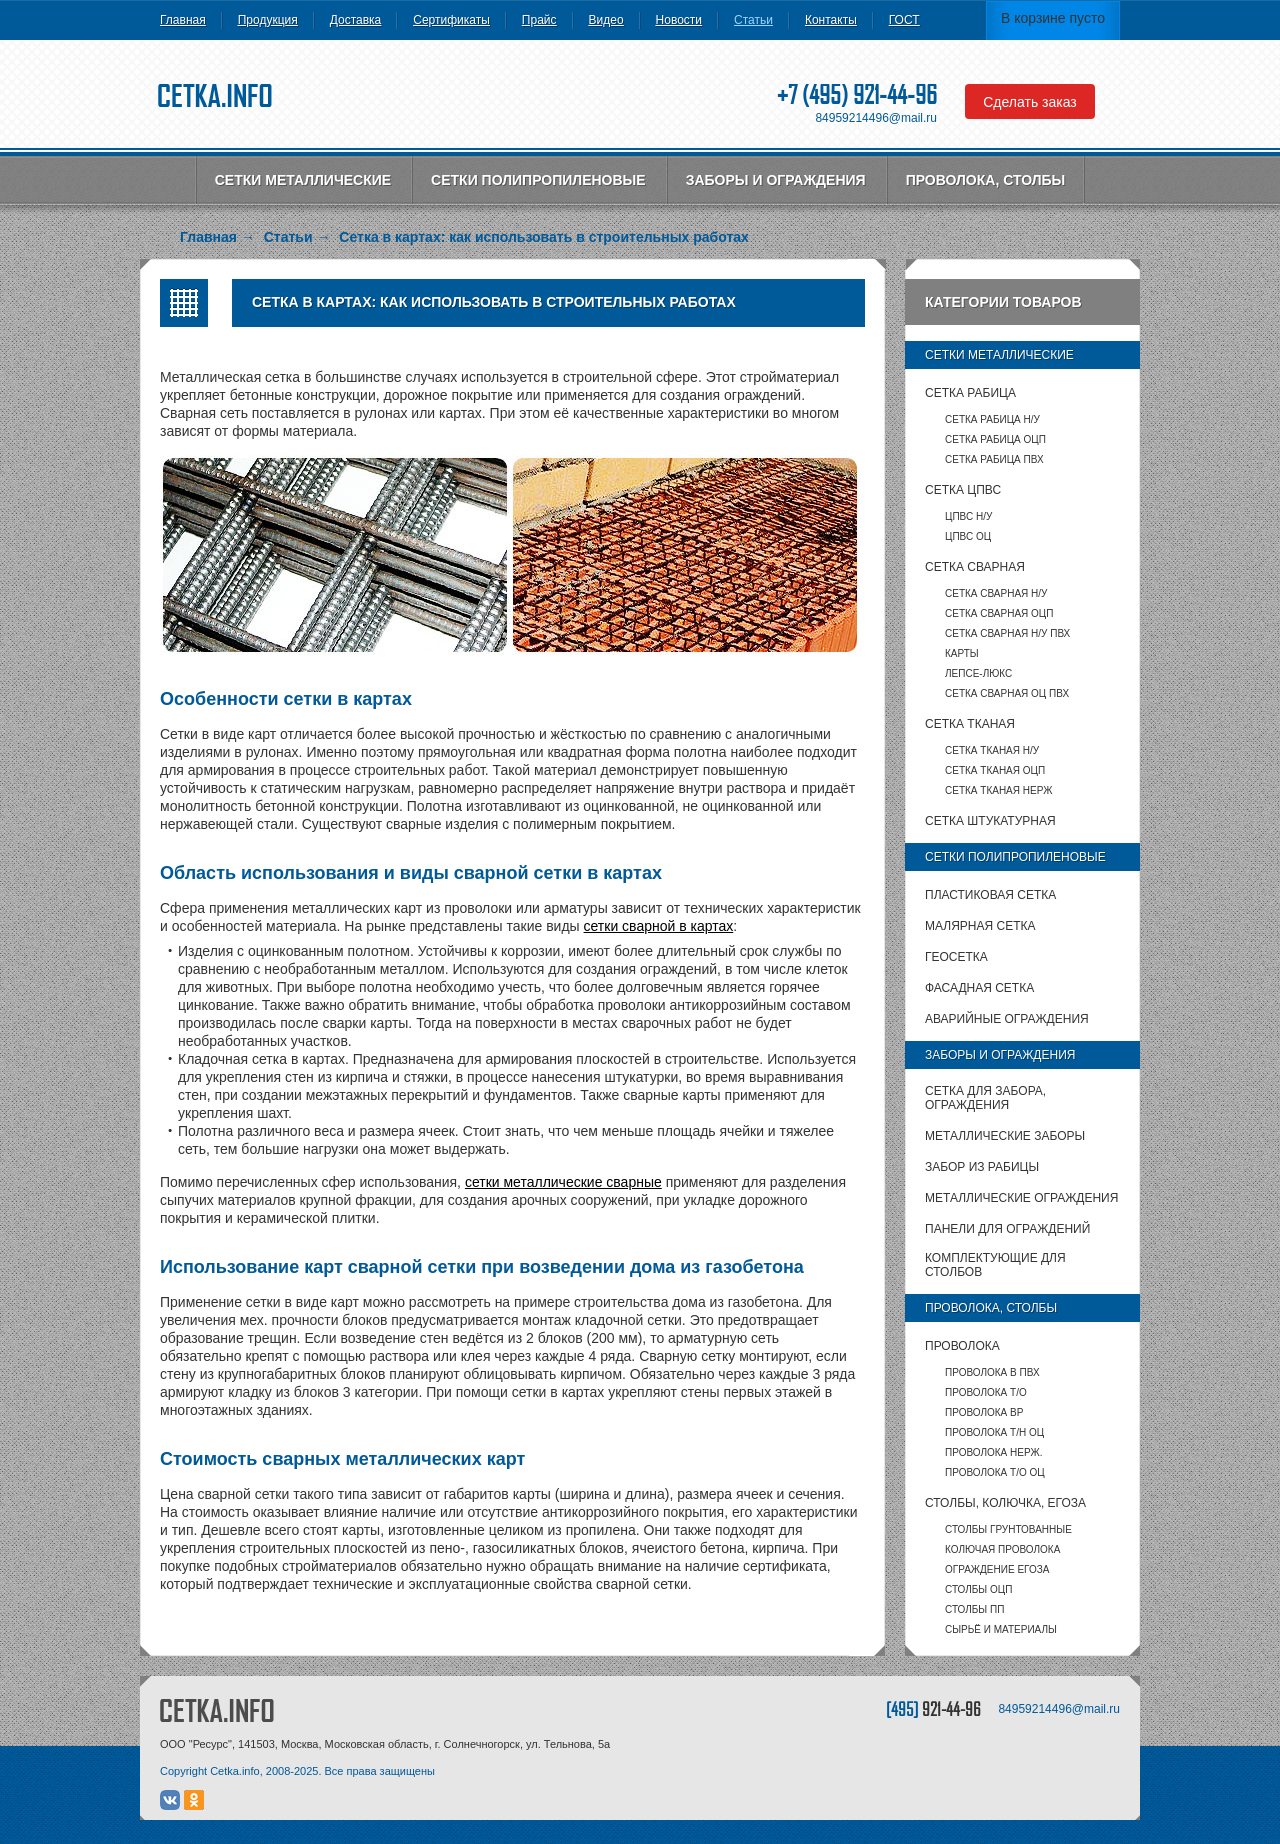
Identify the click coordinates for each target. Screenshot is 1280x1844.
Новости (679, 20)
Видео (606, 20)
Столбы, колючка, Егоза (1005, 1503)
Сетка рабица (970, 393)
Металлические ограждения (1021, 1198)
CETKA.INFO (217, 1710)
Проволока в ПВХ (992, 1372)
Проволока (962, 1346)
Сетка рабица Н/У (992, 419)
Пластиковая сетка (990, 895)
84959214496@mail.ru (876, 118)
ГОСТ (904, 20)
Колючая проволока (1002, 1549)
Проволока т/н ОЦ (994, 1432)
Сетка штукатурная (990, 821)
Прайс (539, 20)
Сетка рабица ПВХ (994, 459)
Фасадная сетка (979, 988)
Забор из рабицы (982, 1167)
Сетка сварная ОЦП (999, 613)
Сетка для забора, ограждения (985, 1098)
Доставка (356, 20)
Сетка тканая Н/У (992, 750)
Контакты (831, 20)
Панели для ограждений (1007, 1229)
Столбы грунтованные (1008, 1529)
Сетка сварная (975, 567)
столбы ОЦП (978, 1589)
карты (962, 653)
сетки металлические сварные (563, 1182)
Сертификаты (451, 20)
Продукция (268, 20)
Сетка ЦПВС (963, 490)
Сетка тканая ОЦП (995, 770)
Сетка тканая (970, 724)
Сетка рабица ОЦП (995, 439)
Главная (183, 20)
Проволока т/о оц (995, 1472)
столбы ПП (974, 1609)
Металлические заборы (1005, 1136)
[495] (933, 1708)
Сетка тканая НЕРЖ (998, 790)
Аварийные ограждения (1007, 1019)
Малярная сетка (980, 926)
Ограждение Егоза (997, 1569)
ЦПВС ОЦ (968, 536)
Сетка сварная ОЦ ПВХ (1007, 693)
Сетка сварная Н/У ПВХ (1007, 633)
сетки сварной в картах (659, 926)
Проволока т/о (986, 1392)
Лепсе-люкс (978, 673)
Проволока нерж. (994, 1452)
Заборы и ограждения (776, 180)
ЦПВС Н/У (968, 516)
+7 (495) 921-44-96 (857, 94)
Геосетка (956, 957)
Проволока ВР (984, 1412)
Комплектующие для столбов (995, 1265)
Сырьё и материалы (1001, 1629)
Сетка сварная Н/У (996, 593)
